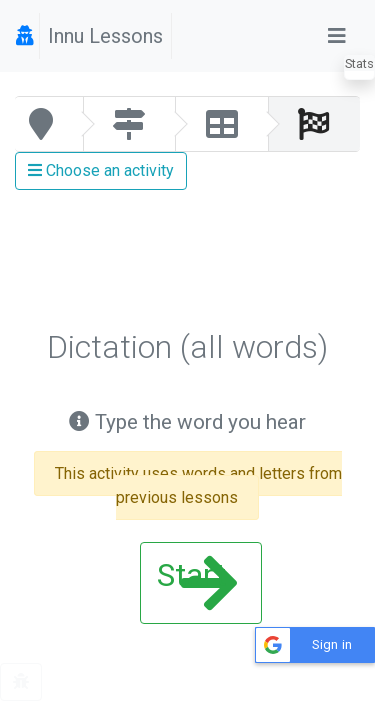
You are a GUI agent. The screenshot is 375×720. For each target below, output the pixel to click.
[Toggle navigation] (337, 36)
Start (197, 583)
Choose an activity (101, 170)
